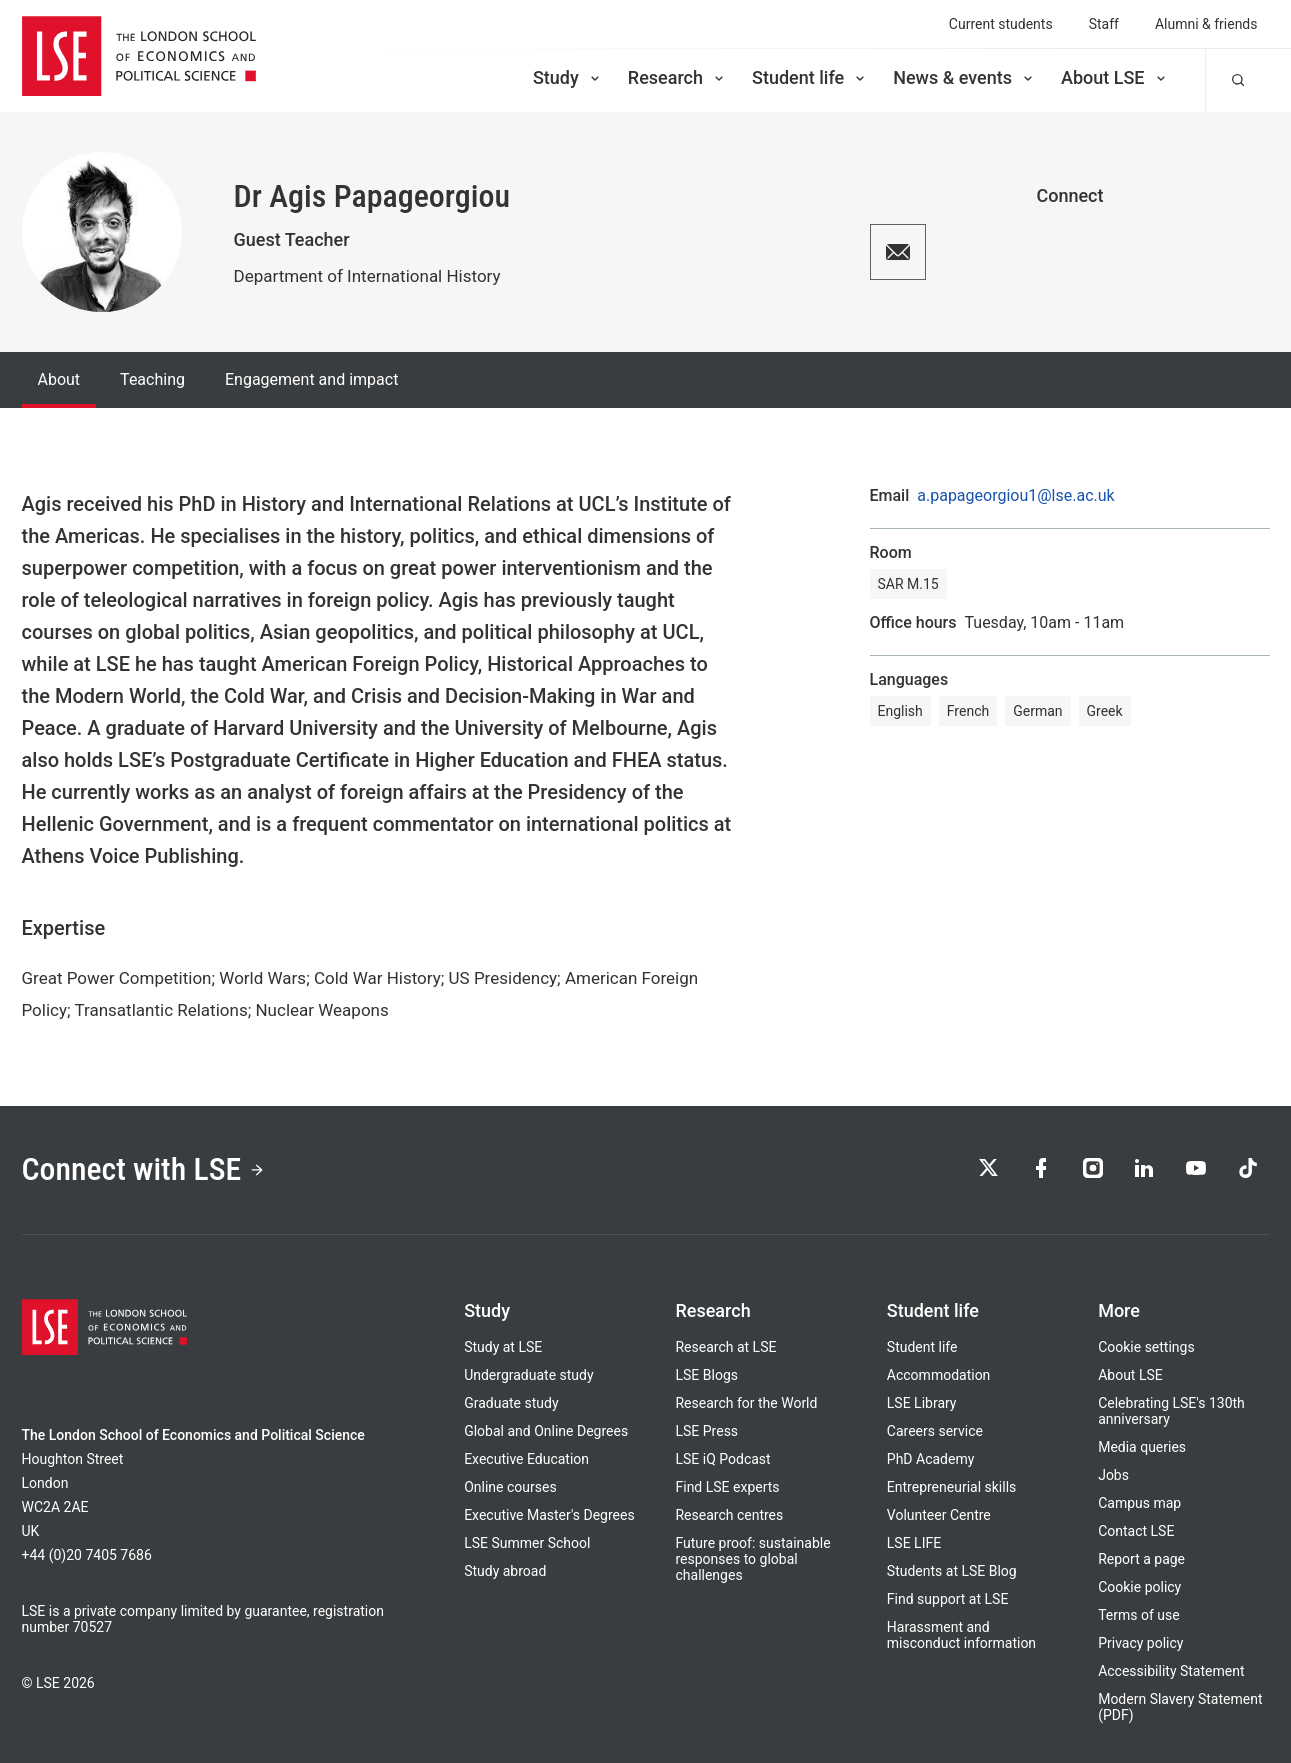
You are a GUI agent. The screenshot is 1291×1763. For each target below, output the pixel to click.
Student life (810, 77)
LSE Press (706, 1431)
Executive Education (526, 1459)
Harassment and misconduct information (961, 1635)
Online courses (510, 1487)
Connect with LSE (144, 1170)
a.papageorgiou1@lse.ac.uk (1015, 496)
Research (677, 77)
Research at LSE (725, 1347)
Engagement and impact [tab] (311, 379)
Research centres (729, 1515)
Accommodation (939, 1375)
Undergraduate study (528, 1375)
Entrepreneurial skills (951, 1487)
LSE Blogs (706, 1375)
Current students (1001, 24)
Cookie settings (1146, 1347)
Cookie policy (1139, 1587)
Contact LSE (1136, 1531)
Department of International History (367, 276)
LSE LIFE (914, 1543)
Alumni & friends (1206, 24)
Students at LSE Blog (952, 1571)
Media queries (1142, 1447)
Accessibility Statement (1171, 1671)
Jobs (1113, 1475)
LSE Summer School (527, 1543)
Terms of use (1139, 1615)
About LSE (1115, 77)
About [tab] (59, 379)
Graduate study (511, 1403)
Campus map (1139, 1503)
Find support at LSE (948, 1599)
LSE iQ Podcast (722, 1459)
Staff (1104, 24)
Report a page (1141, 1559)
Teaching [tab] (152, 379)
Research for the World (746, 1403)
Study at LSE (503, 1347)
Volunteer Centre (939, 1515)
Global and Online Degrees (546, 1431)
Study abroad (505, 1571)
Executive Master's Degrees (549, 1515)
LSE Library (922, 1403)
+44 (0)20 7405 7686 (87, 1555)
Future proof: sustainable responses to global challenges (752, 1559)
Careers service (935, 1431)
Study (568, 77)
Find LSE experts (727, 1487)
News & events (964, 77)
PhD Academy (931, 1459)
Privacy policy (1140, 1643)
